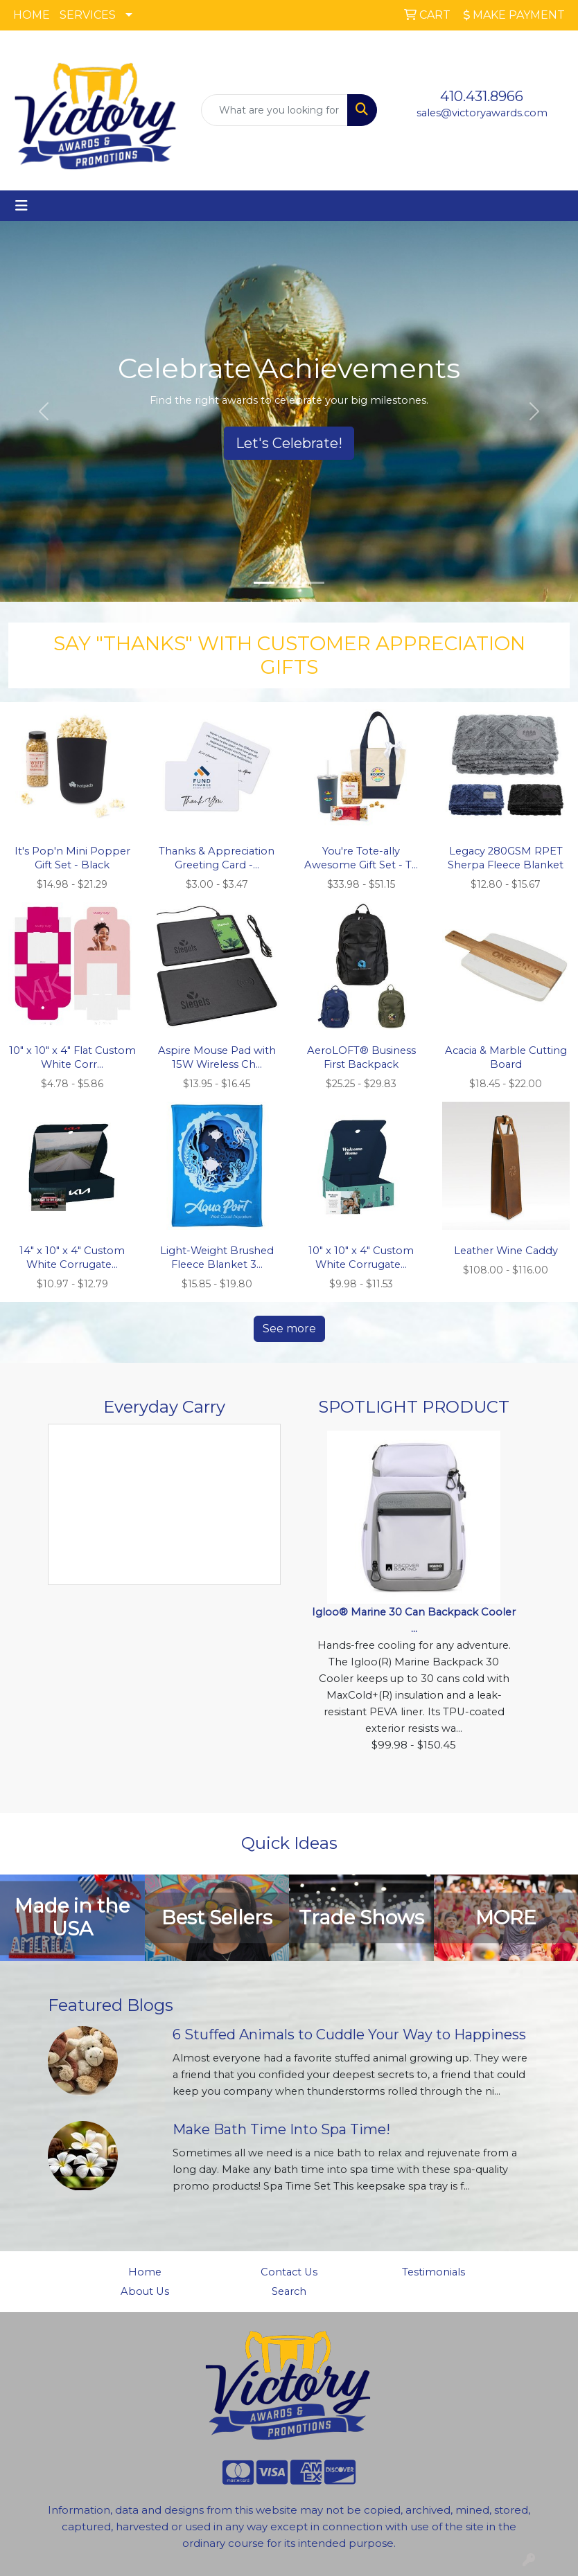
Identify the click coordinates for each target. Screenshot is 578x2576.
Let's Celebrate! (289, 443)
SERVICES (88, 14)
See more (289, 1328)
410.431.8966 (481, 96)
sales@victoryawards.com (482, 113)
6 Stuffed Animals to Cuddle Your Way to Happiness (349, 2034)
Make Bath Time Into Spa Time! (281, 2129)
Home (144, 2272)
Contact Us (289, 2272)
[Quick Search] (274, 110)
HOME (31, 14)
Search (289, 2291)
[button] (43, 411)
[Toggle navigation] (21, 205)
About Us (145, 2291)
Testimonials (433, 2272)
